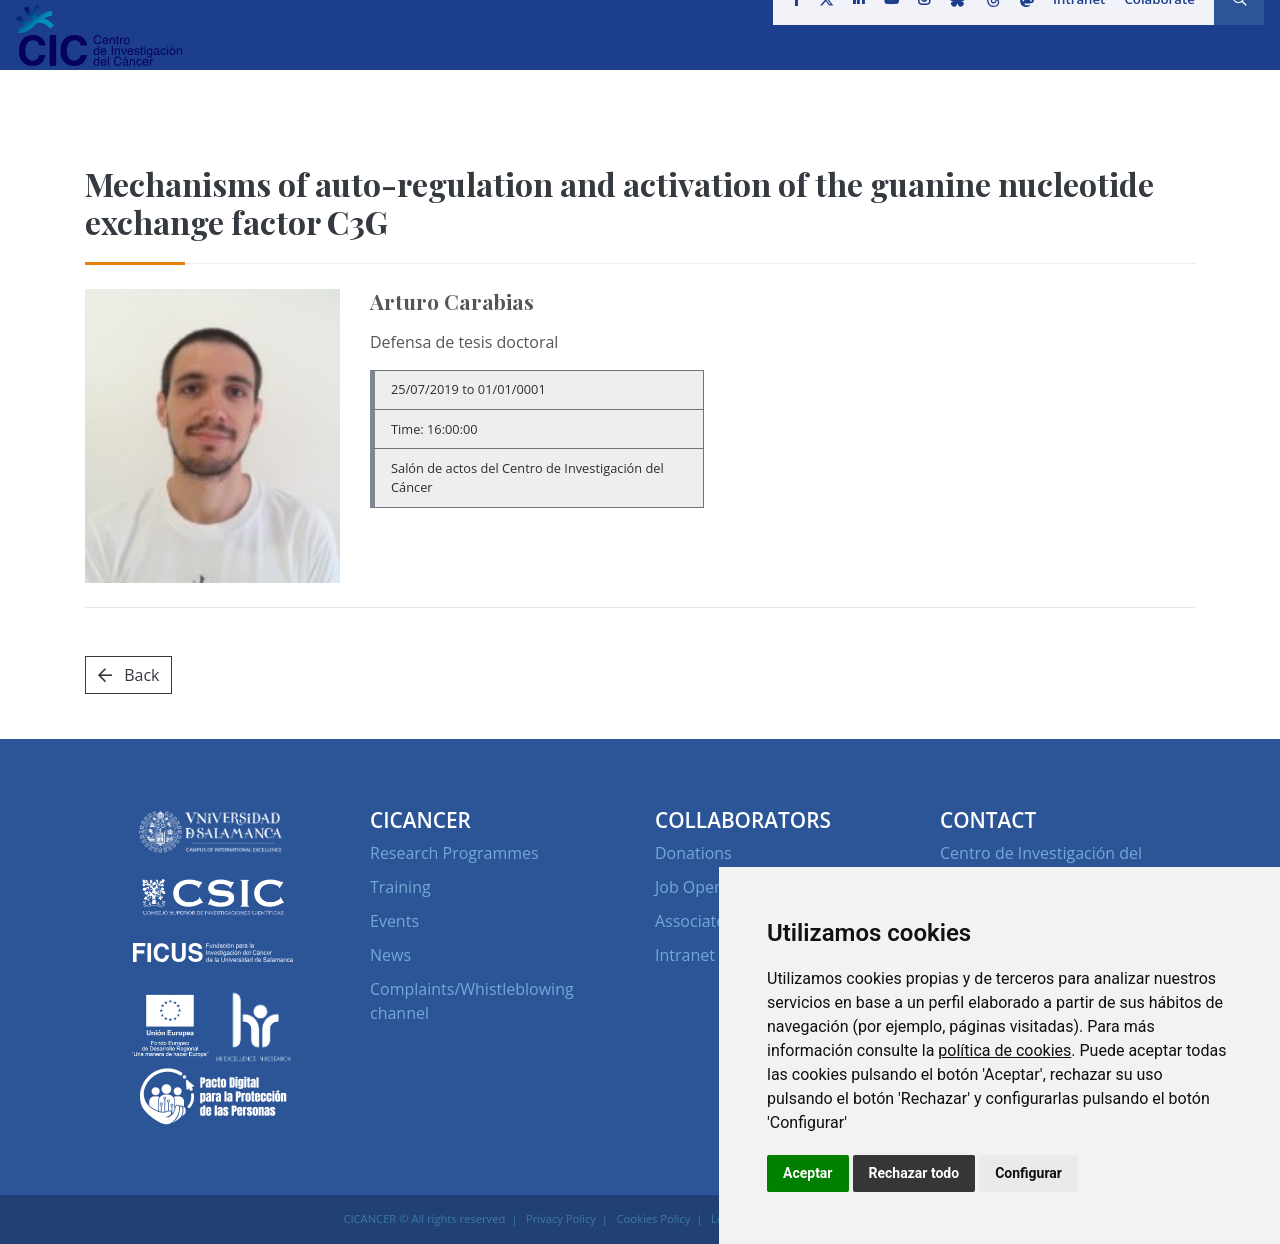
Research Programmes (454, 853)
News (390, 955)
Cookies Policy (654, 1218)
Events (394, 921)
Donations (693, 853)
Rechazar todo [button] (914, 1173)
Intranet (1074, 24)
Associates (694, 921)
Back (128, 675)
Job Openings (704, 887)
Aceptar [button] (808, 1173)
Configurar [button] (1028, 1173)
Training (400, 887)
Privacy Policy (561, 1218)
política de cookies (1004, 1050)
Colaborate (1153, 24)
